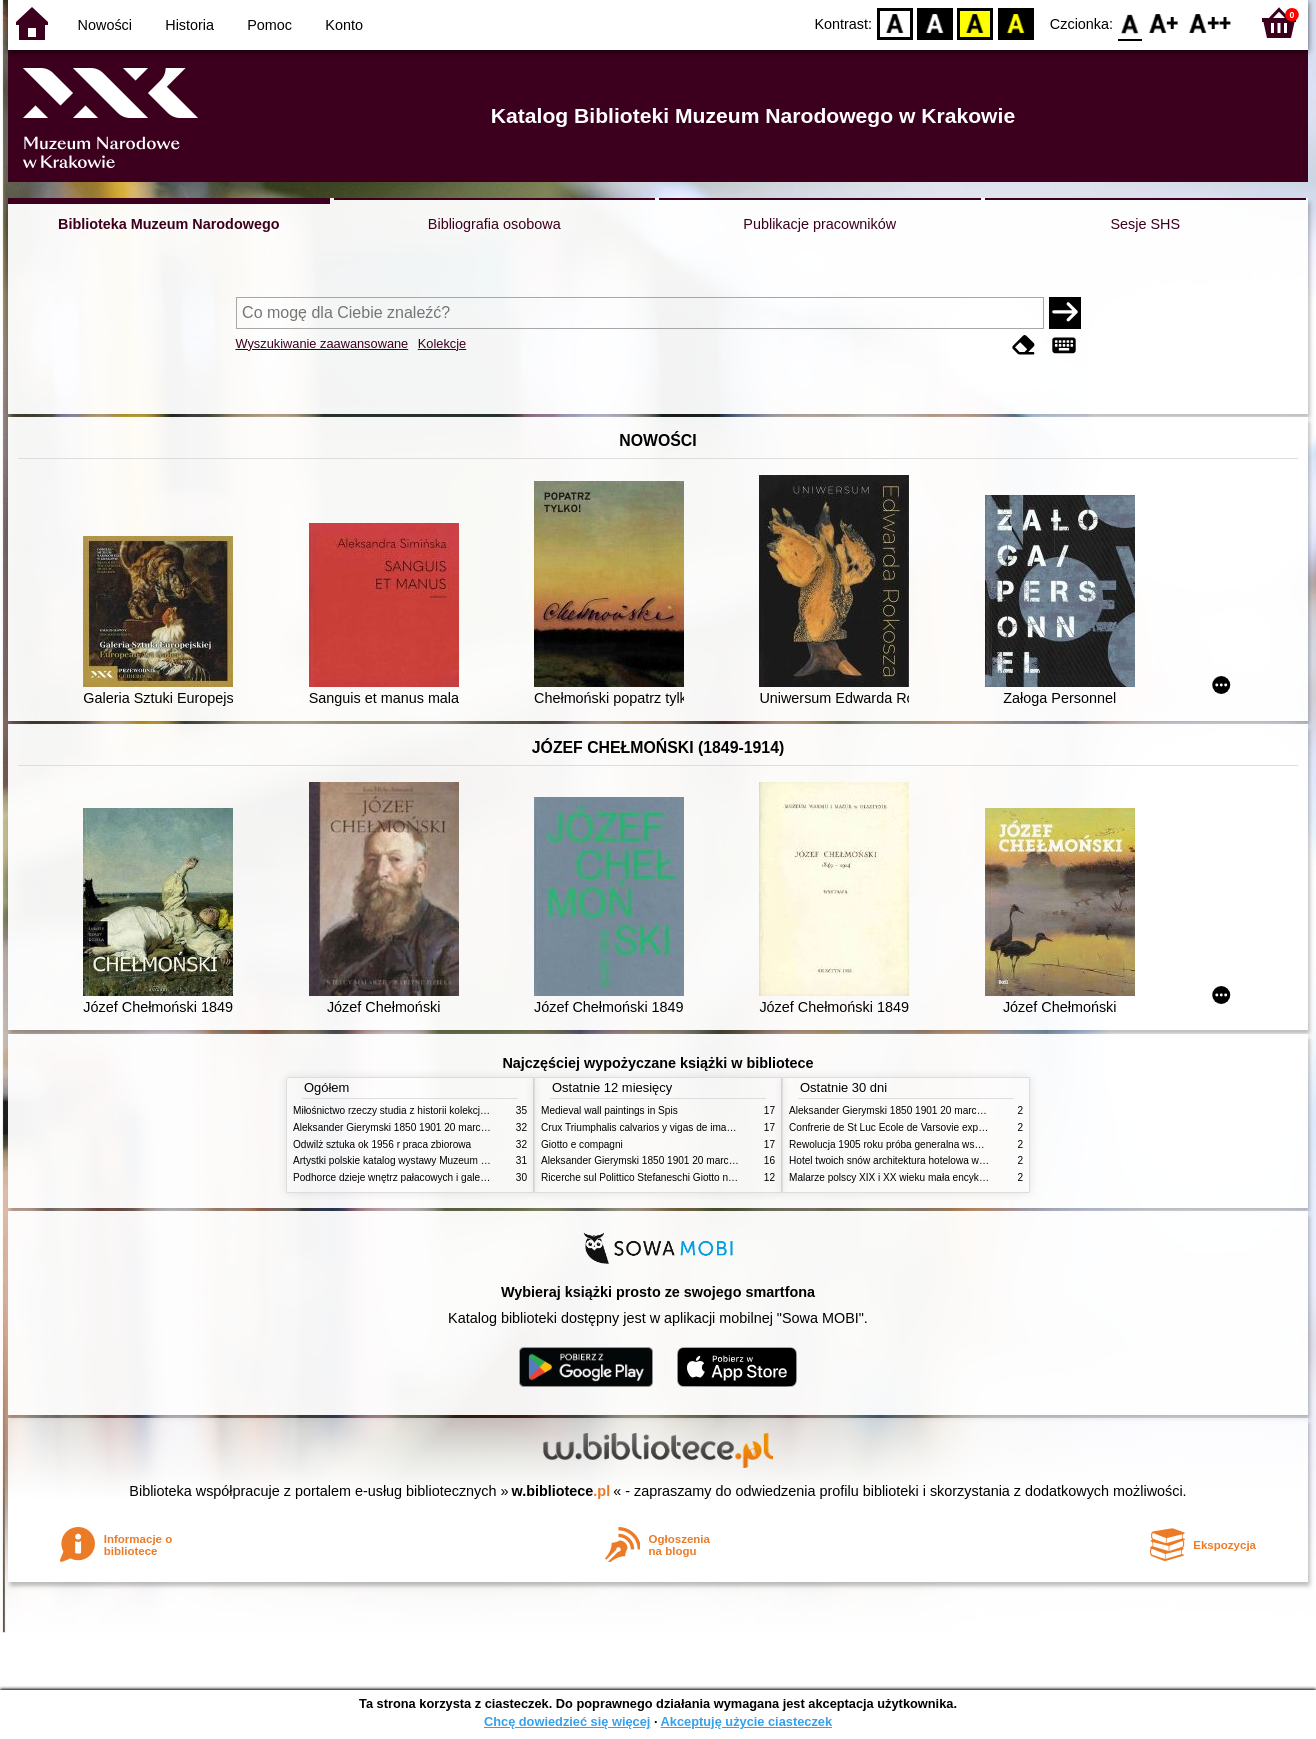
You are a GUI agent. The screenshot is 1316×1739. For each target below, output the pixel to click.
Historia (189, 25)
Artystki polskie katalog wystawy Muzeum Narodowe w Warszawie (440, 1160)
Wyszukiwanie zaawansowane (322, 343)
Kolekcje (442, 343)
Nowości (105, 25)
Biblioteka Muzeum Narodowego (168, 224)
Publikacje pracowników (819, 224)
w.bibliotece (561, 1491)
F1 (1164, 22)
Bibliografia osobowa (494, 224)
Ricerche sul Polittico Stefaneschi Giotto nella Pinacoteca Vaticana (689, 1177)
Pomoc (269, 25)
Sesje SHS (1145, 224)
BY (1015, 22)
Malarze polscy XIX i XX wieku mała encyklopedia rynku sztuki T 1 (936, 1177)
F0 (1129, 22)
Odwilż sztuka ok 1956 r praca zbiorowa (382, 1144)
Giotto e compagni (582, 1144)
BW (935, 22)
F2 (1210, 22)
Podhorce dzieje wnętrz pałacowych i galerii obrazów (411, 1177)
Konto (344, 25)
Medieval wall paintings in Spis (609, 1110)
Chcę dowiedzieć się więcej (567, 1721)
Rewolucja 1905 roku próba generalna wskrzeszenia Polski (920, 1144)
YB (975, 22)
